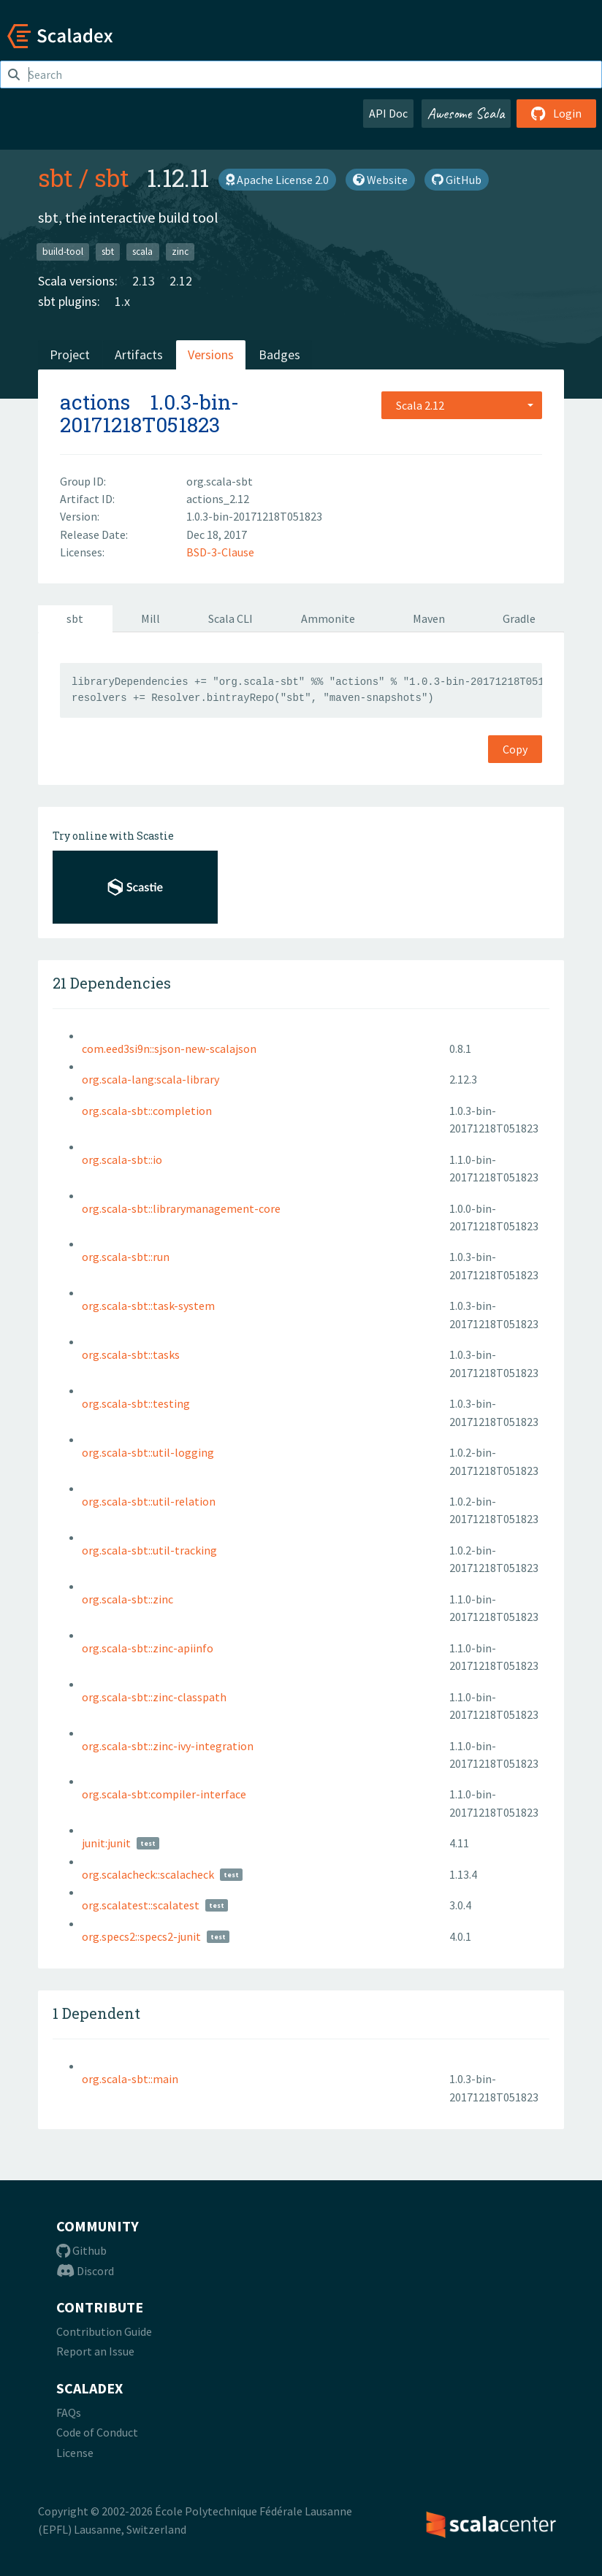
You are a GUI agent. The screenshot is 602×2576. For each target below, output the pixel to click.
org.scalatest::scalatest (140, 1905)
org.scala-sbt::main (130, 2078)
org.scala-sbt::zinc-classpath (154, 1697)
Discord (85, 2270)
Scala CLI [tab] (230, 618)
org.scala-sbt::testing (136, 1403)
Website (380, 179)
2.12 (180, 280)
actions (95, 401)
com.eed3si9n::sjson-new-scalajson (169, 1048)
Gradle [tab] (519, 618)
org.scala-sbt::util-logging (148, 1452)
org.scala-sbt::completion (147, 1110)
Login (556, 113)
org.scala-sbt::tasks (131, 1354)
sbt (55, 177)
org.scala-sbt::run (125, 1256)
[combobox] (461, 405)
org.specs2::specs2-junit (141, 1936)
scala (142, 251)
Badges (279, 354)
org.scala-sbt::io (122, 1159)
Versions (211, 354)
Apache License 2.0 (277, 179)
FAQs (68, 2412)
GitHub (456, 179)
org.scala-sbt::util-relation (149, 1501)
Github (81, 2250)
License (75, 2452)
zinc (180, 251)
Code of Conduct (97, 2432)
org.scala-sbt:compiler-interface (164, 1794)
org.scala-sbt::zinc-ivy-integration (168, 1746)
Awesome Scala (466, 113)
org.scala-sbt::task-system (148, 1305)
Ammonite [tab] (328, 618)
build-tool (62, 251)
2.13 (143, 280)
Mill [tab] (150, 618)
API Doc (388, 113)
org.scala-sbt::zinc (127, 1599)
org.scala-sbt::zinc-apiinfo (147, 1648)
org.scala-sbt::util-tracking (149, 1550)
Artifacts (139, 354)
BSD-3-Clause (220, 552)
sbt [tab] (74, 618)
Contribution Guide (104, 2331)
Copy (515, 749)
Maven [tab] (429, 618)
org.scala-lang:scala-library (150, 1079)
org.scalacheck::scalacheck (148, 1874)
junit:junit (106, 1843)
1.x (122, 301)
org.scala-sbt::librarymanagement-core (181, 1208)
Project (70, 354)
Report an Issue (95, 2351)
